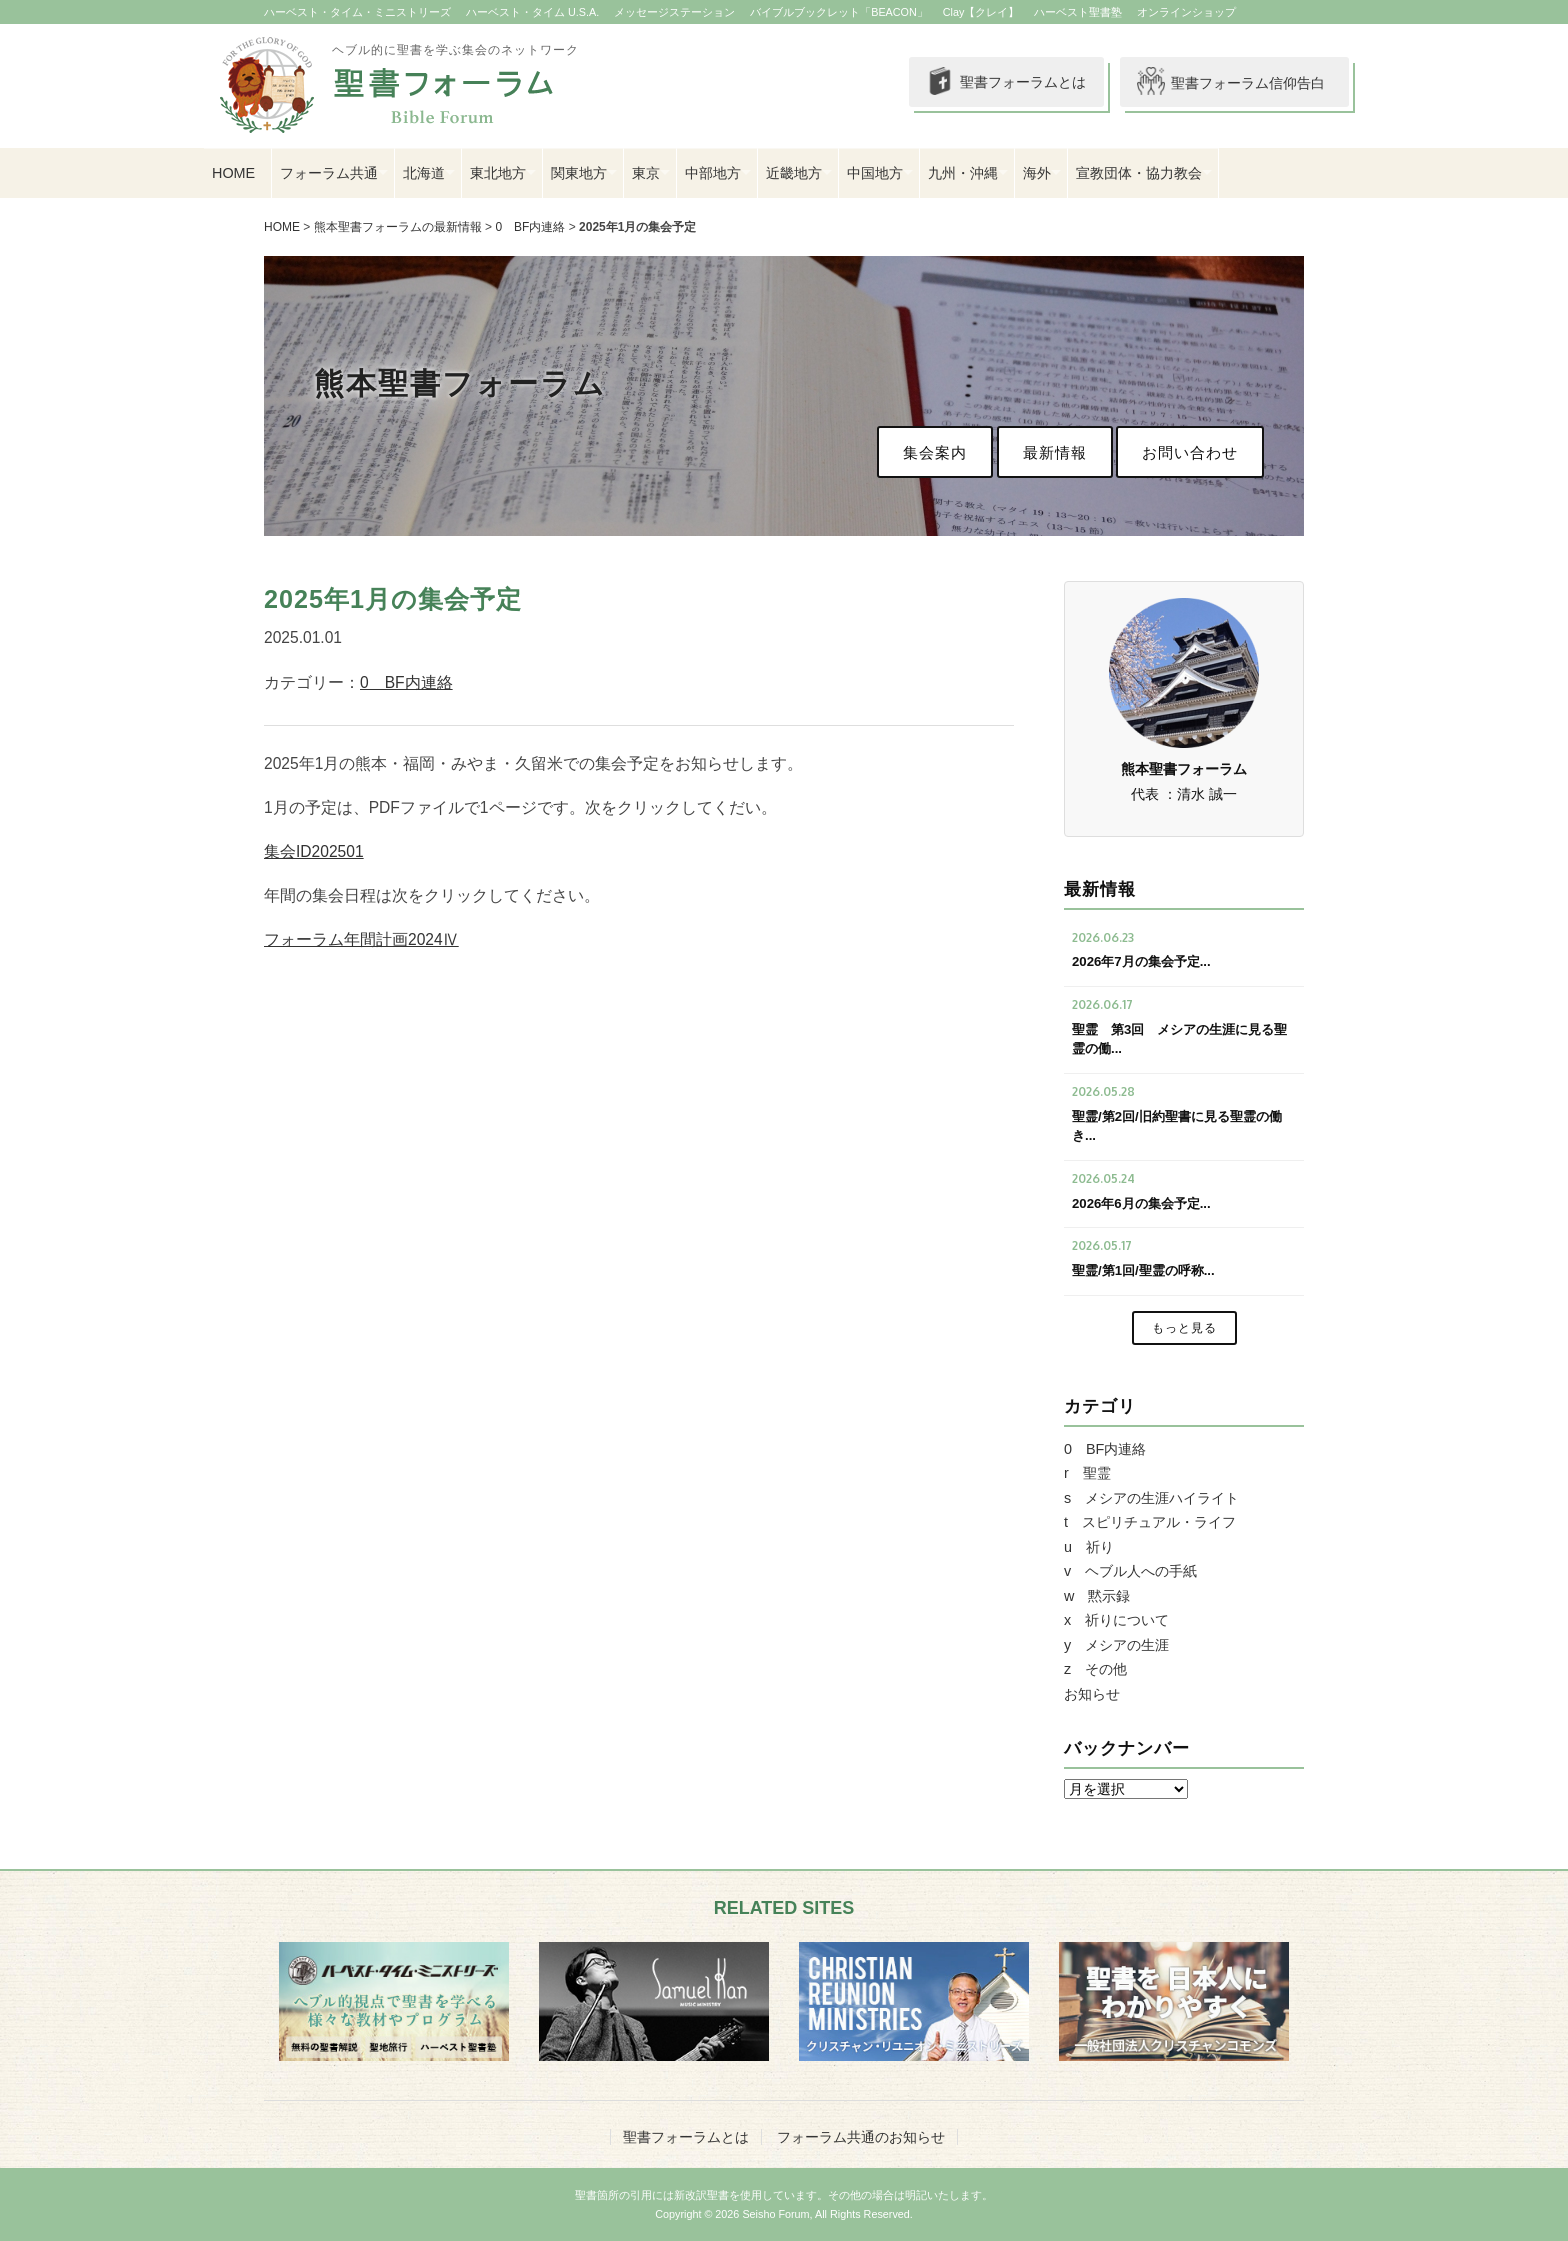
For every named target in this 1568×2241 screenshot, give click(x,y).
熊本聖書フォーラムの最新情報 (398, 227)
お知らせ (1092, 1694)
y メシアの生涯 (1116, 1645)
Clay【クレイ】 (981, 12)
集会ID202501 (314, 851)
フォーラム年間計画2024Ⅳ (361, 939)
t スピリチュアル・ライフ (1150, 1522)
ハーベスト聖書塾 (1078, 12)
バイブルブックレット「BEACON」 (839, 12)
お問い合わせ (1190, 452)
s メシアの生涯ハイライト (1151, 1498)
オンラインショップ (1186, 12)
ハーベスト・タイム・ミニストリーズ (357, 12)
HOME (233, 173)
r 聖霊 (1087, 1473)
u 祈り (1089, 1547)
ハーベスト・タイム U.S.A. (532, 12)
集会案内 (935, 452)
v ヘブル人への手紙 (1130, 1571)
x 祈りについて (1116, 1620)
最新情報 (1055, 452)
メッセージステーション (674, 12)
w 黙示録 (1097, 1596)
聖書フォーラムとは (994, 83)
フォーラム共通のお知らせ (861, 2137)
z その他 (1095, 1669)
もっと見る (1184, 1328)
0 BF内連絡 (530, 227)
